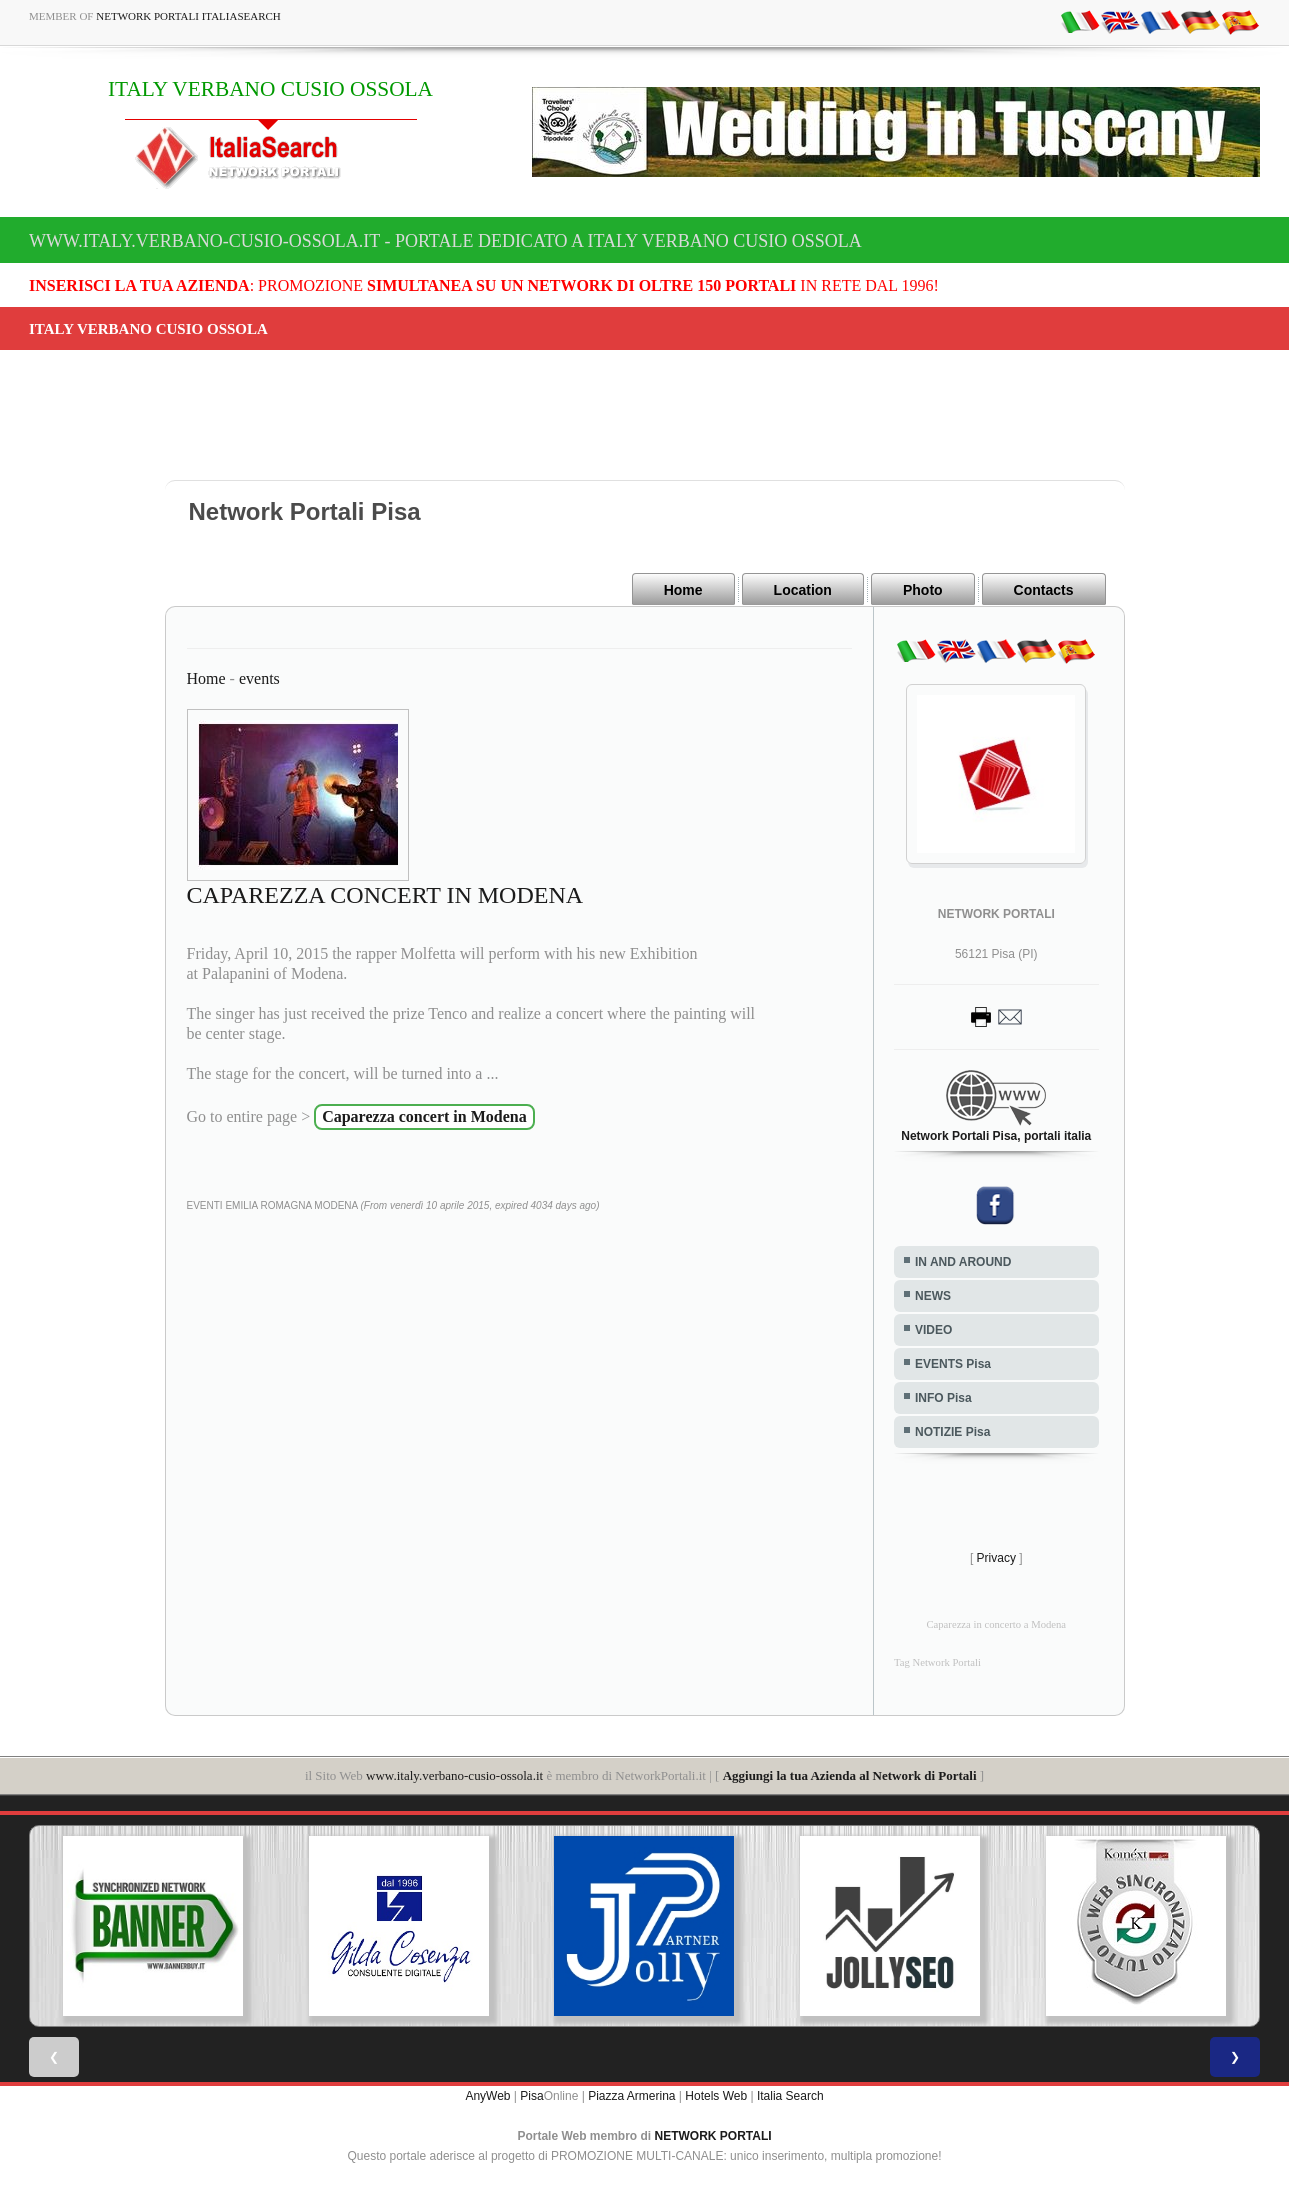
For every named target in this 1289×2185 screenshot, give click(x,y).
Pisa (531, 2095)
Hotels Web (716, 2095)
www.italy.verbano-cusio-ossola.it (454, 1774)
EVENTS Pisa (953, 1363)
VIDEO (933, 1329)
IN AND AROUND (963, 1261)
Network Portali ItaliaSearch (188, 16)
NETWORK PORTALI (713, 2135)
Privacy (996, 1557)
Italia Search (790, 2095)
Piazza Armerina (631, 2095)
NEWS (933, 1295)
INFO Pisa (943, 1397)
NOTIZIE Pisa (952, 1431)
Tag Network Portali (937, 1661)
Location (803, 590)
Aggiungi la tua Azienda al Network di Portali (850, 1774)
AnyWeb (487, 2095)
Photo (923, 590)
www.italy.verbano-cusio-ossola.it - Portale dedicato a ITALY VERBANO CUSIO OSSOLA (445, 241)
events (259, 677)
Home (683, 590)
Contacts (1044, 590)
